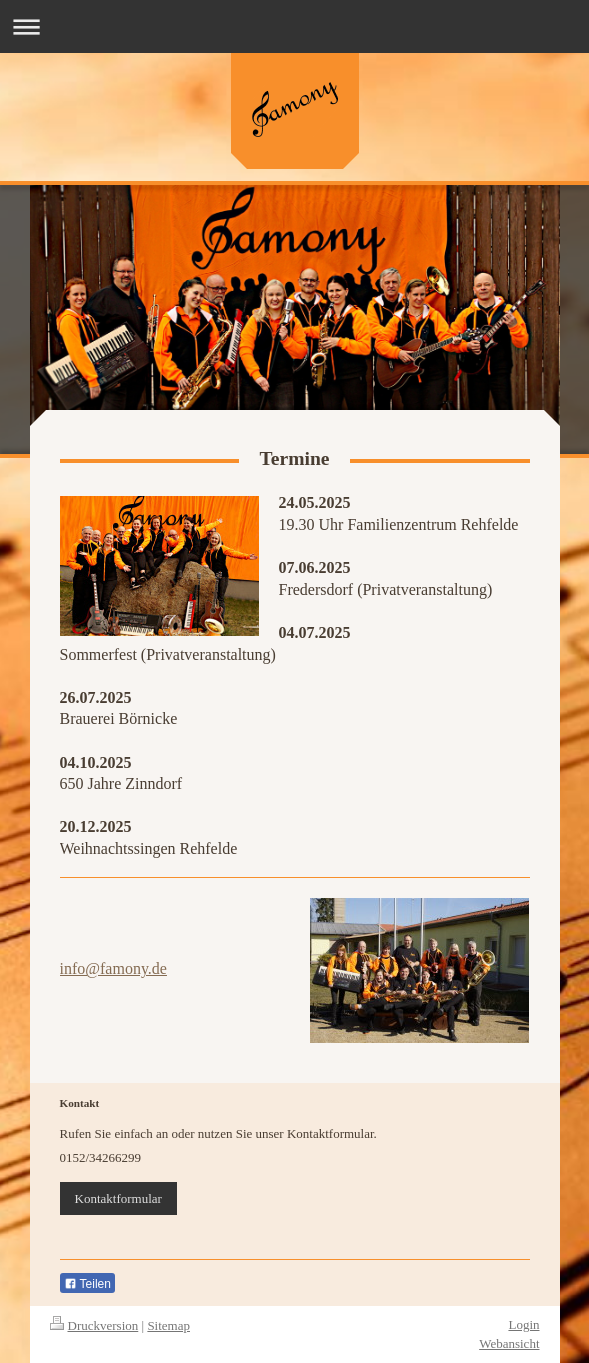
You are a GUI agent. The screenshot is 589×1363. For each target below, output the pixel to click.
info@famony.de (113, 968)
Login (523, 1324)
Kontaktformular (118, 1198)
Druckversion (94, 1325)
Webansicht (509, 1343)
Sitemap (168, 1325)
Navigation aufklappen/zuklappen (294, 26)
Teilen (87, 1284)
